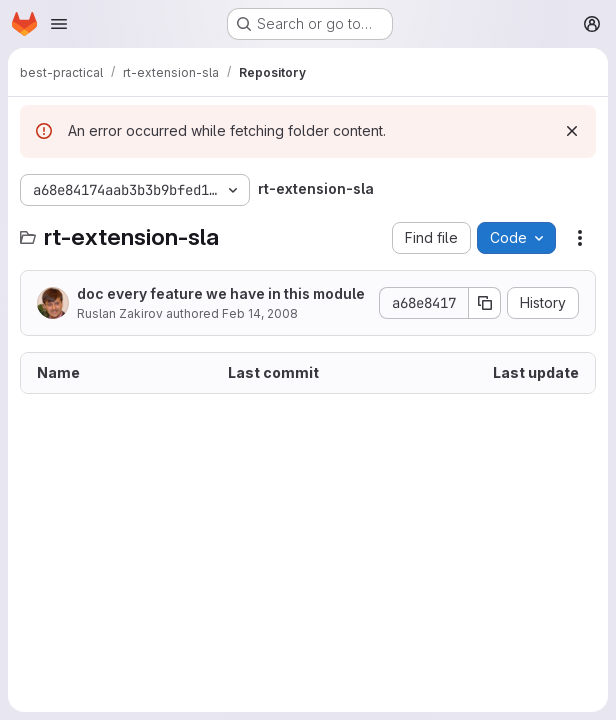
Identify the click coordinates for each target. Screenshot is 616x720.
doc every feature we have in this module (221, 293)
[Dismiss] (572, 131)
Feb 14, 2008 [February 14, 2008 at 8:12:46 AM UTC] (260, 313)
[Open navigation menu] (59, 24)
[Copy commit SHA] (485, 303)
